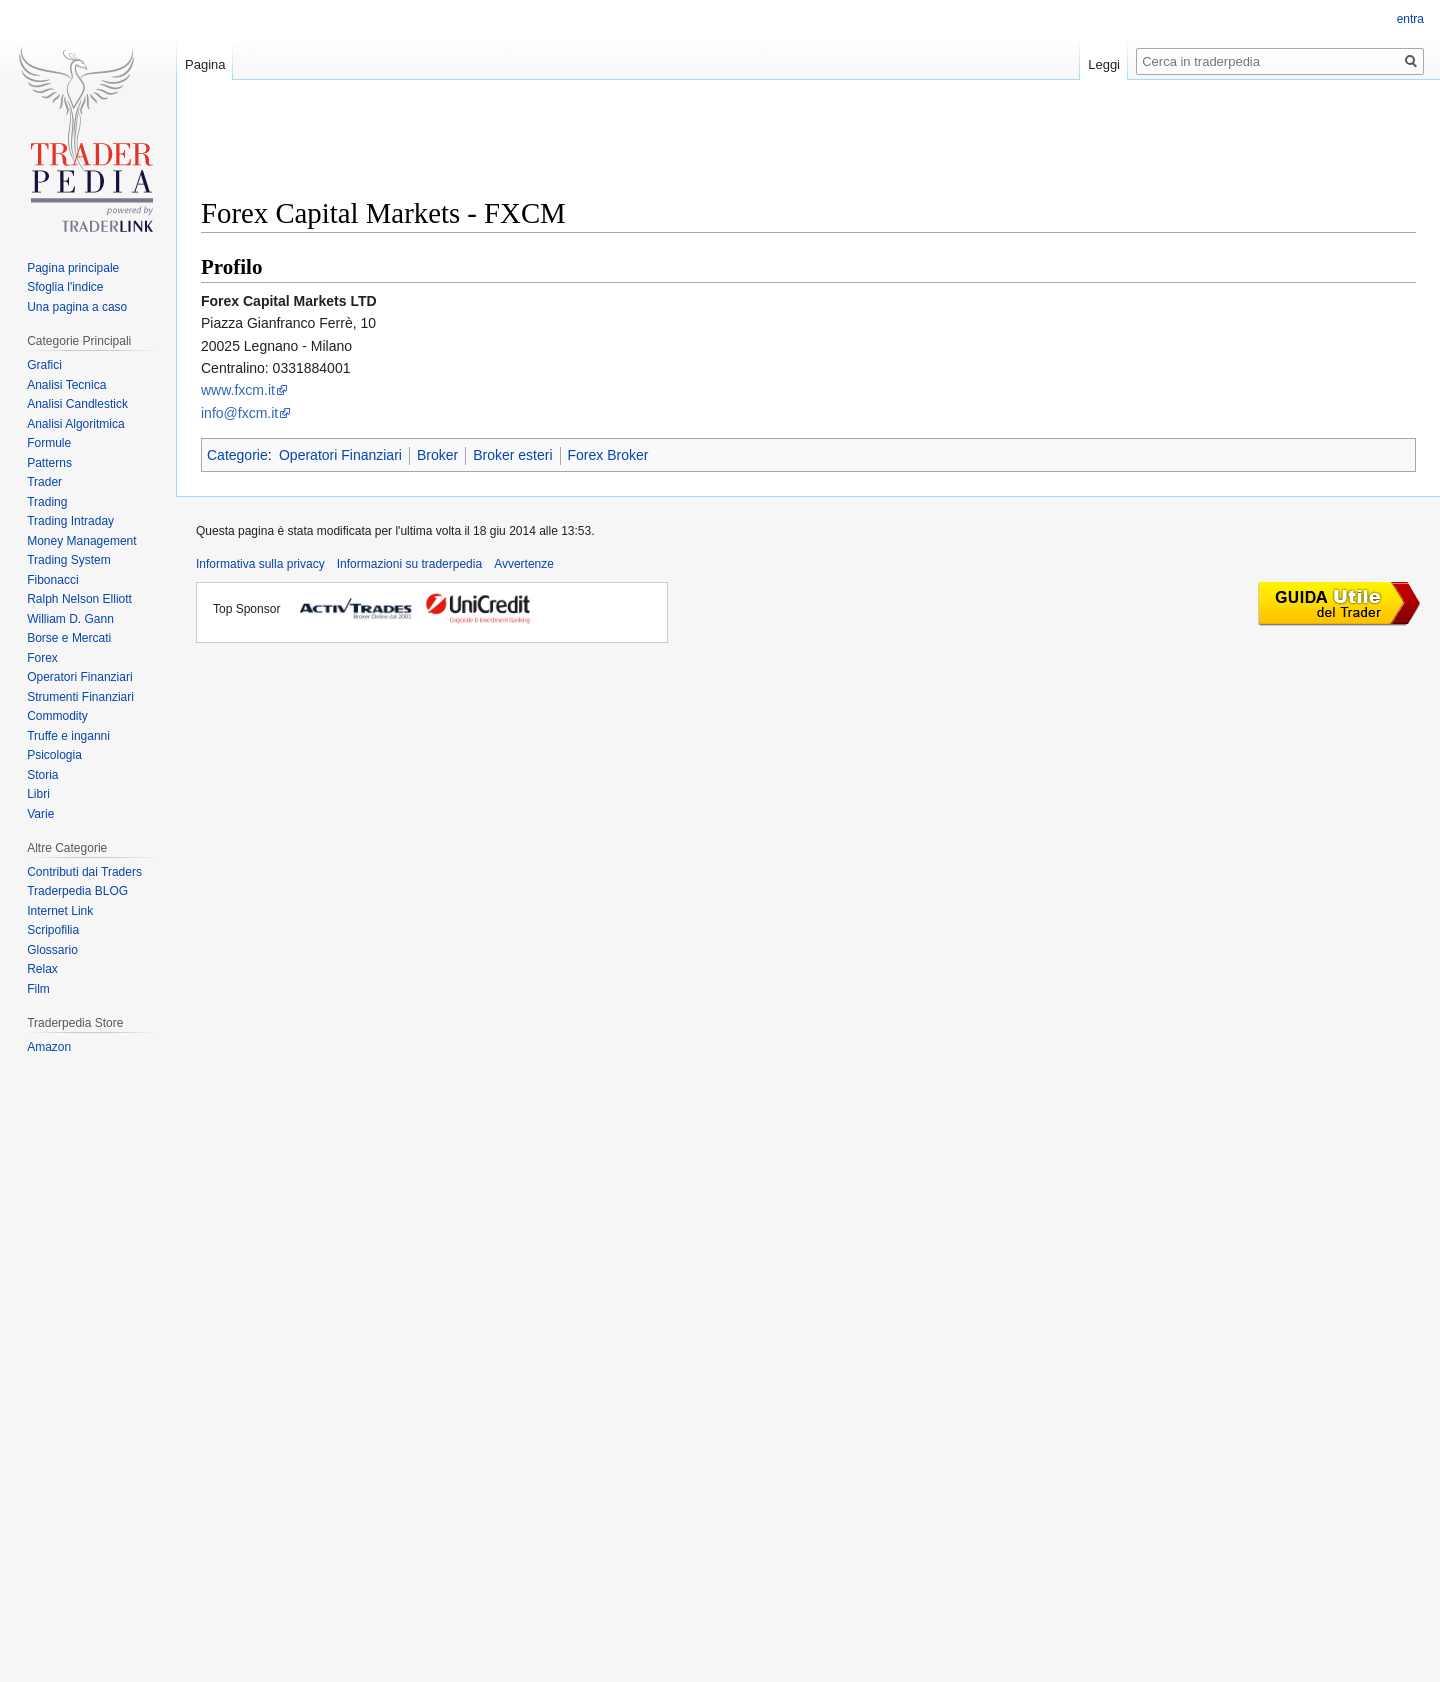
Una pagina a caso (77, 307)
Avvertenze (524, 564)
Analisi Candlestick (77, 404)
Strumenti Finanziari (80, 697)
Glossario (52, 950)
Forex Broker (608, 455)
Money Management (81, 541)
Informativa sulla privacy (260, 564)
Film (38, 989)
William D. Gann (70, 619)
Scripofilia (53, 930)
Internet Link (60, 911)
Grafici (44, 365)
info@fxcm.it (239, 413)
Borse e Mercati (69, 638)
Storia (42, 775)
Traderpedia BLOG (77, 891)
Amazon (49, 1047)
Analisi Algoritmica (75, 424)
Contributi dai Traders (84, 872)
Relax (42, 969)
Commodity (57, 716)
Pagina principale (73, 268)
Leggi (1104, 64)
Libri (38, 794)
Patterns (49, 463)
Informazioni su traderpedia (409, 564)
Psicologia (54, 755)
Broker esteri (512, 455)
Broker (437, 455)
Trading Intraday (70, 521)
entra (1410, 19)
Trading (47, 502)
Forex (42, 658)
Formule (49, 443)
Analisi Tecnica (66, 385)
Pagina (205, 64)
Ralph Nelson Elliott (79, 599)
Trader (44, 482)
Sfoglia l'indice (65, 287)
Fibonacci (52, 580)
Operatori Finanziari (340, 455)
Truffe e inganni (68, 736)
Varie (40, 814)
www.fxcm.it (238, 390)
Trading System (69, 560)
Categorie (237, 455)
